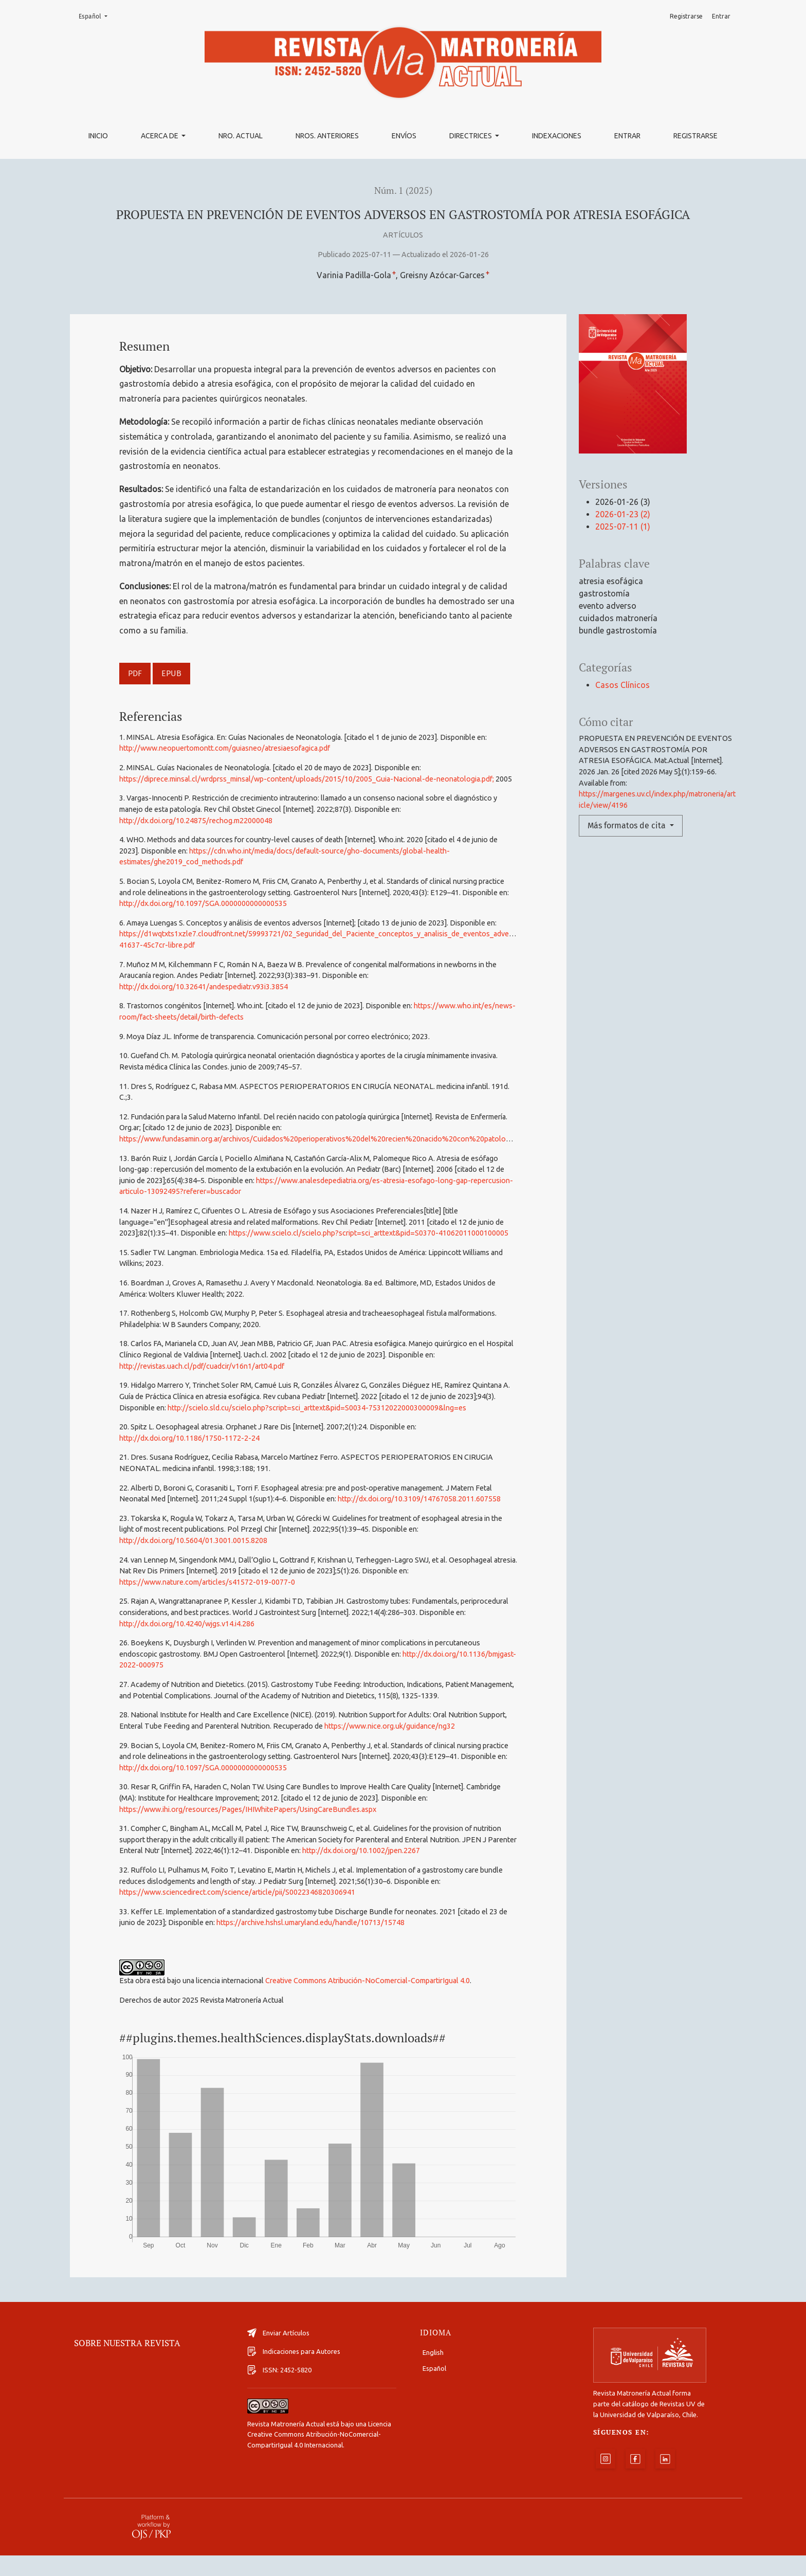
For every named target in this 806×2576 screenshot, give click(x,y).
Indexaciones (556, 136)
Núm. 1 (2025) (403, 190)
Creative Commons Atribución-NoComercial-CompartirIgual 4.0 (367, 1980)
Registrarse (695, 136)
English (433, 2373)
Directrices (471, 136)
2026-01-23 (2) (622, 514)
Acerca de (160, 136)
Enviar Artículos (278, 2353)
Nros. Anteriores (327, 136)
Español (96, 15)
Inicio (98, 136)
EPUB (171, 673)
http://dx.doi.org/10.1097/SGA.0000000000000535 (203, 903)
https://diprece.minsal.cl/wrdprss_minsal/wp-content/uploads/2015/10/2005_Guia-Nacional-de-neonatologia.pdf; (306, 779)
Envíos (404, 136)
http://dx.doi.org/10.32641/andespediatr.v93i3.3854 (203, 987)
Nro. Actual (240, 136)
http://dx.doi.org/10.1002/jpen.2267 (361, 1850)
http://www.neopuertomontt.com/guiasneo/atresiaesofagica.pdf (224, 748)
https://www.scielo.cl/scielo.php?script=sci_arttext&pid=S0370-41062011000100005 (368, 1233)
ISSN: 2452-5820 (279, 2390)
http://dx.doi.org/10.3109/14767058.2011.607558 (419, 1499)
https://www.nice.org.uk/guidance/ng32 (389, 1726)
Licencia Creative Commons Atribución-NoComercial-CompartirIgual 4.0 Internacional (319, 2455)
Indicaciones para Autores (293, 2372)
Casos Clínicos (622, 685)
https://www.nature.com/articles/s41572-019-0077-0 (207, 1582)
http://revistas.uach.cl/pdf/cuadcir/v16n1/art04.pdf (201, 1366)
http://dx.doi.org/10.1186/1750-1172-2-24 (189, 1438)
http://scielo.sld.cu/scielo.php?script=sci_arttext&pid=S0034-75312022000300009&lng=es (317, 1408)
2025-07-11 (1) (622, 526)
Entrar (627, 136)
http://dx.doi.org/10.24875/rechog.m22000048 (195, 821)
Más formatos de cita (628, 825)
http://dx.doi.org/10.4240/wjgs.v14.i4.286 (186, 1624)
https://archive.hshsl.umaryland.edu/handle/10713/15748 (310, 1922)
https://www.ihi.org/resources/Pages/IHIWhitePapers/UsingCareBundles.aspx (247, 1809)
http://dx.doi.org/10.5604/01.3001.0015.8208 (193, 1540)
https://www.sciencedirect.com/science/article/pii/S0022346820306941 (237, 1892)
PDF (135, 673)
